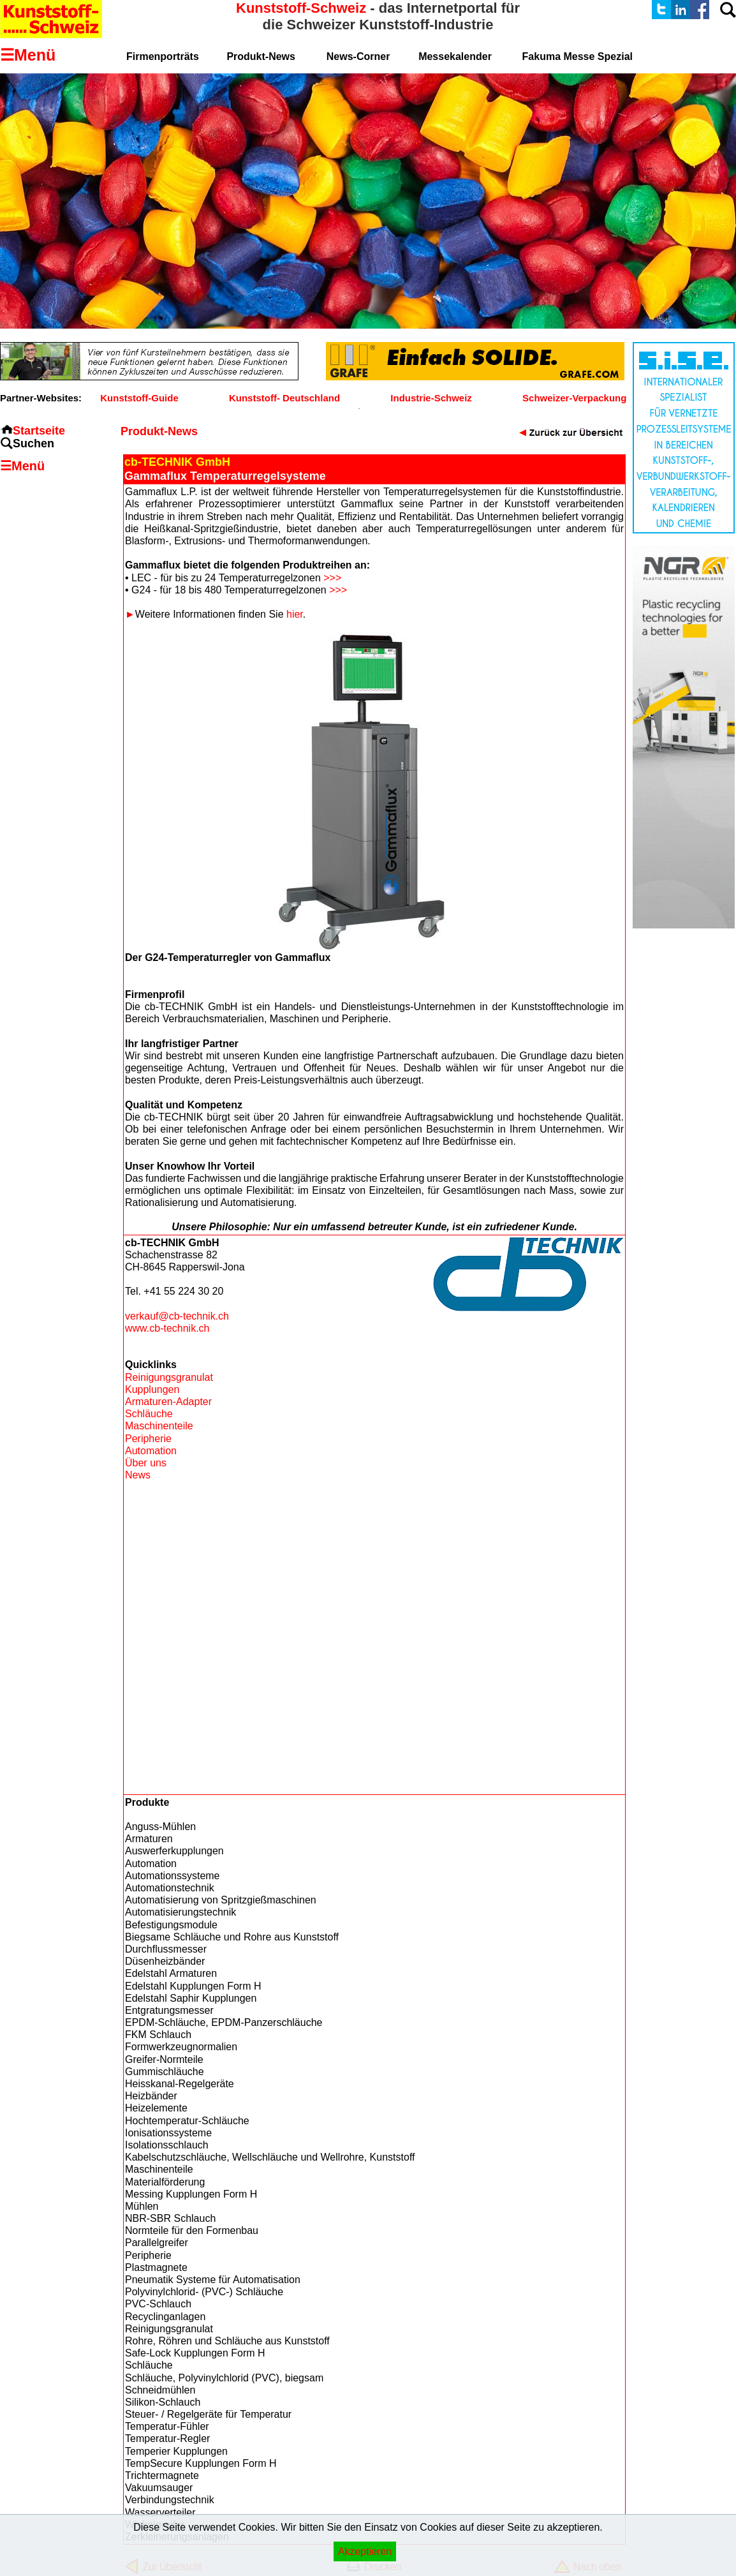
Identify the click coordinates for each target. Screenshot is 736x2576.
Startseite (39, 430)
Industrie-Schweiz (431, 397)
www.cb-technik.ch (167, 1328)
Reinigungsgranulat (169, 1377)
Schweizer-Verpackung (574, 397)
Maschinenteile (159, 1425)
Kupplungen (152, 1389)
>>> (332, 577)
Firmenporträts (162, 56)
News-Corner (358, 56)
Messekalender (455, 56)
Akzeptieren (365, 2551)
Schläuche (149, 1413)
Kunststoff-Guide (139, 397)
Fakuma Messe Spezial (577, 56)
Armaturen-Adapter (168, 1401)
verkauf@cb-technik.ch (177, 1316)
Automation (151, 1450)
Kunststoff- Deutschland (284, 397)
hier (294, 614)
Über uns (145, 1462)
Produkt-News (260, 56)
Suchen (33, 443)
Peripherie (148, 1438)
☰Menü (22, 466)
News (138, 1475)
